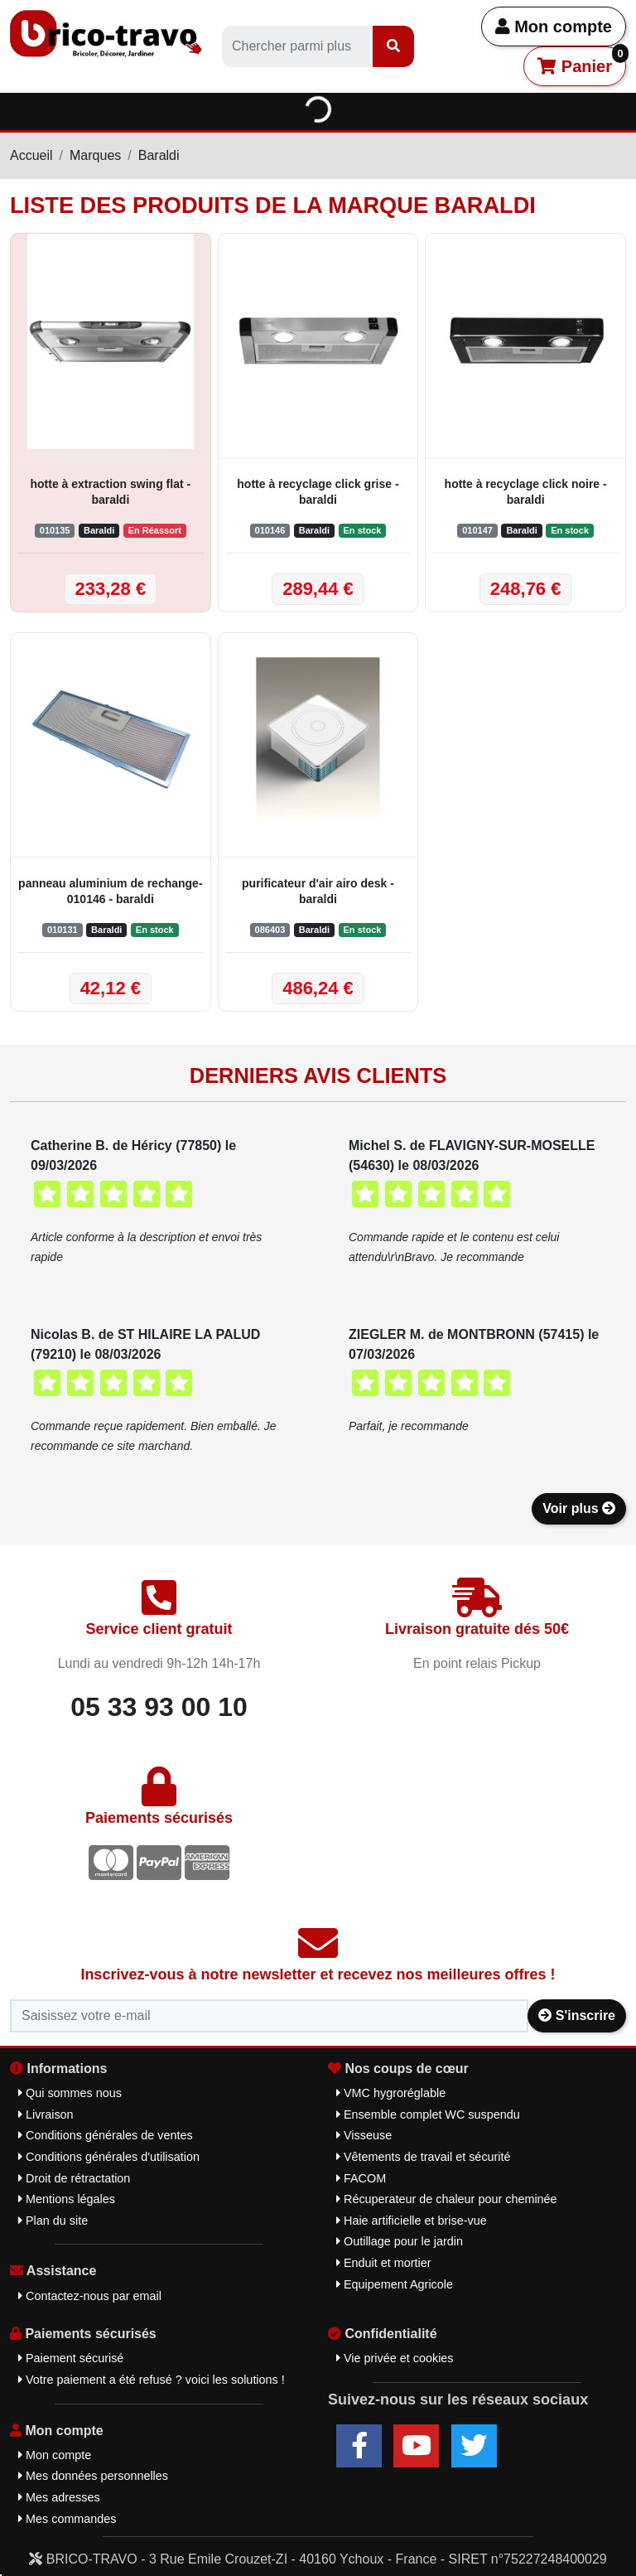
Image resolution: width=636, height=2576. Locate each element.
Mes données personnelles (93, 2475)
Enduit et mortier (383, 2262)
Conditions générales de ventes (105, 2135)
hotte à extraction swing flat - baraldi (110, 491)
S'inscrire (576, 2015)
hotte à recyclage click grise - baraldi (317, 491)
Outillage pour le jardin (399, 2241)
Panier (581, 60)
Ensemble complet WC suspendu (428, 2114)
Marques (95, 155)
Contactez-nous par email (89, 2296)
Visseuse (364, 2135)
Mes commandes (67, 2518)
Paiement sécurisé (70, 2358)
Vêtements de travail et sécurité (423, 2156)
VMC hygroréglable (391, 2093)
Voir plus (578, 1508)
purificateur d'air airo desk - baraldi (318, 891)
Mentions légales (66, 2199)
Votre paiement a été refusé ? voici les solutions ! (151, 2379)
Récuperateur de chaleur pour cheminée (446, 2199)
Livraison (46, 2114)
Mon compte (553, 26)
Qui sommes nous (70, 2093)
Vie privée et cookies (395, 2358)
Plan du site (53, 2220)
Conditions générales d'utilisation (109, 2156)
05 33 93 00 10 (159, 1707)
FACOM (361, 2178)
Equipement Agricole (394, 2284)
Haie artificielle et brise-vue (411, 2220)
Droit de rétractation (74, 2178)
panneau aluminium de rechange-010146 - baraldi (110, 891)
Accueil (31, 155)
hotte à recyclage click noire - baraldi (526, 491)
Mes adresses (59, 2497)
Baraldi (159, 155)
